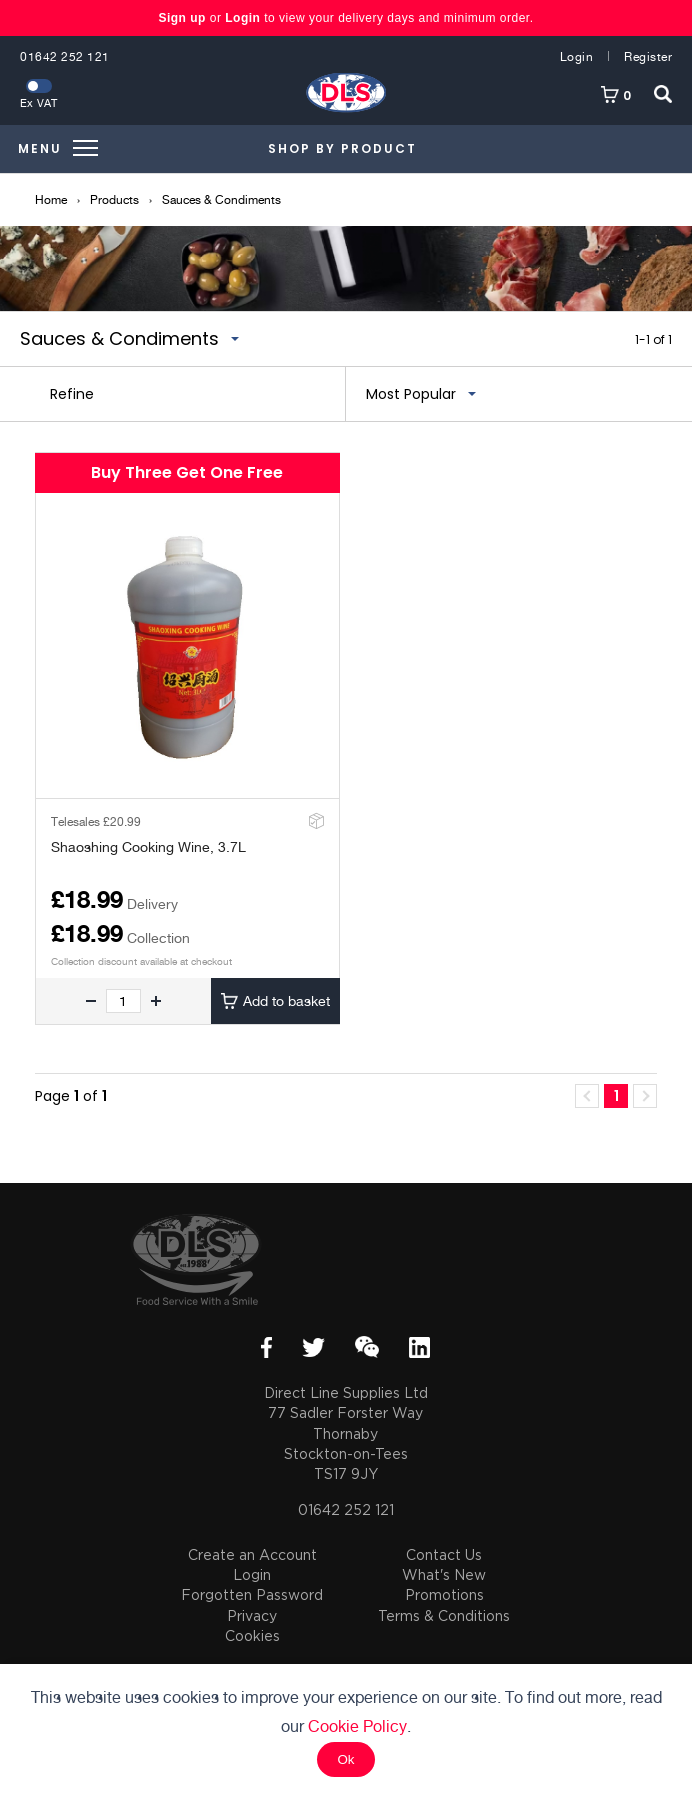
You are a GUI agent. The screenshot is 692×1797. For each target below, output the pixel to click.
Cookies (252, 1635)
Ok (345, 1759)
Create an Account (252, 1554)
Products (114, 200)
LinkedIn (419, 1347)
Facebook (266, 1347)
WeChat (367, 1347)
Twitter (313, 1347)
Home (51, 200)
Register (648, 57)
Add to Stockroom (314, 820)
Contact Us (444, 1554)
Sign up (183, 18)
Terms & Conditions (444, 1615)
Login (242, 18)
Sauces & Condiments (221, 200)
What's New (444, 1574)
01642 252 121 (65, 57)
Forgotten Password (252, 1594)
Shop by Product (342, 148)
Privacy (252, 1615)
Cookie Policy (357, 1726)
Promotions (444, 1594)
